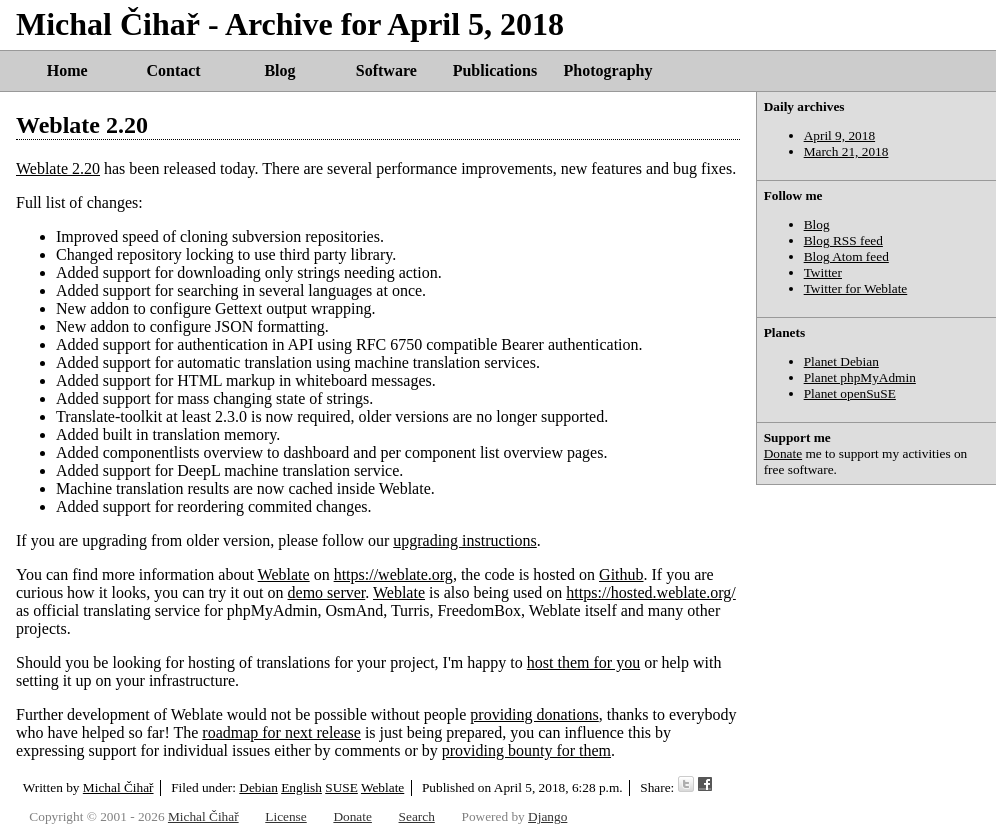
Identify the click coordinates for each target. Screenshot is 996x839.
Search (417, 816)
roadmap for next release (281, 732)
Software (386, 70)
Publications (495, 70)
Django (547, 816)
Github (621, 574)
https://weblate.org (393, 574)
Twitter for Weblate (856, 288)
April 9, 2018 (839, 135)
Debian (258, 787)
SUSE (341, 787)
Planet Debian (841, 361)
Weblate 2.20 (82, 125)
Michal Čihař (118, 787)
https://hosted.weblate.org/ (650, 592)
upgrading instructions (465, 540)
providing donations (534, 714)
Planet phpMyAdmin (860, 377)
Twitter (823, 272)
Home (67, 70)
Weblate (284, 574)
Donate (783, 453)
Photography (608, 70)
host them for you (583, 662)
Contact (173, 70)
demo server (327, 592)
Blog (279, 70)
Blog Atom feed (846, 256)
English (301, 787)
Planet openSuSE (850, 393)
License (285, 816)
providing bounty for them (526, 750)
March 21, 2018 (846, 151)
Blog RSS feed (843, 240)
